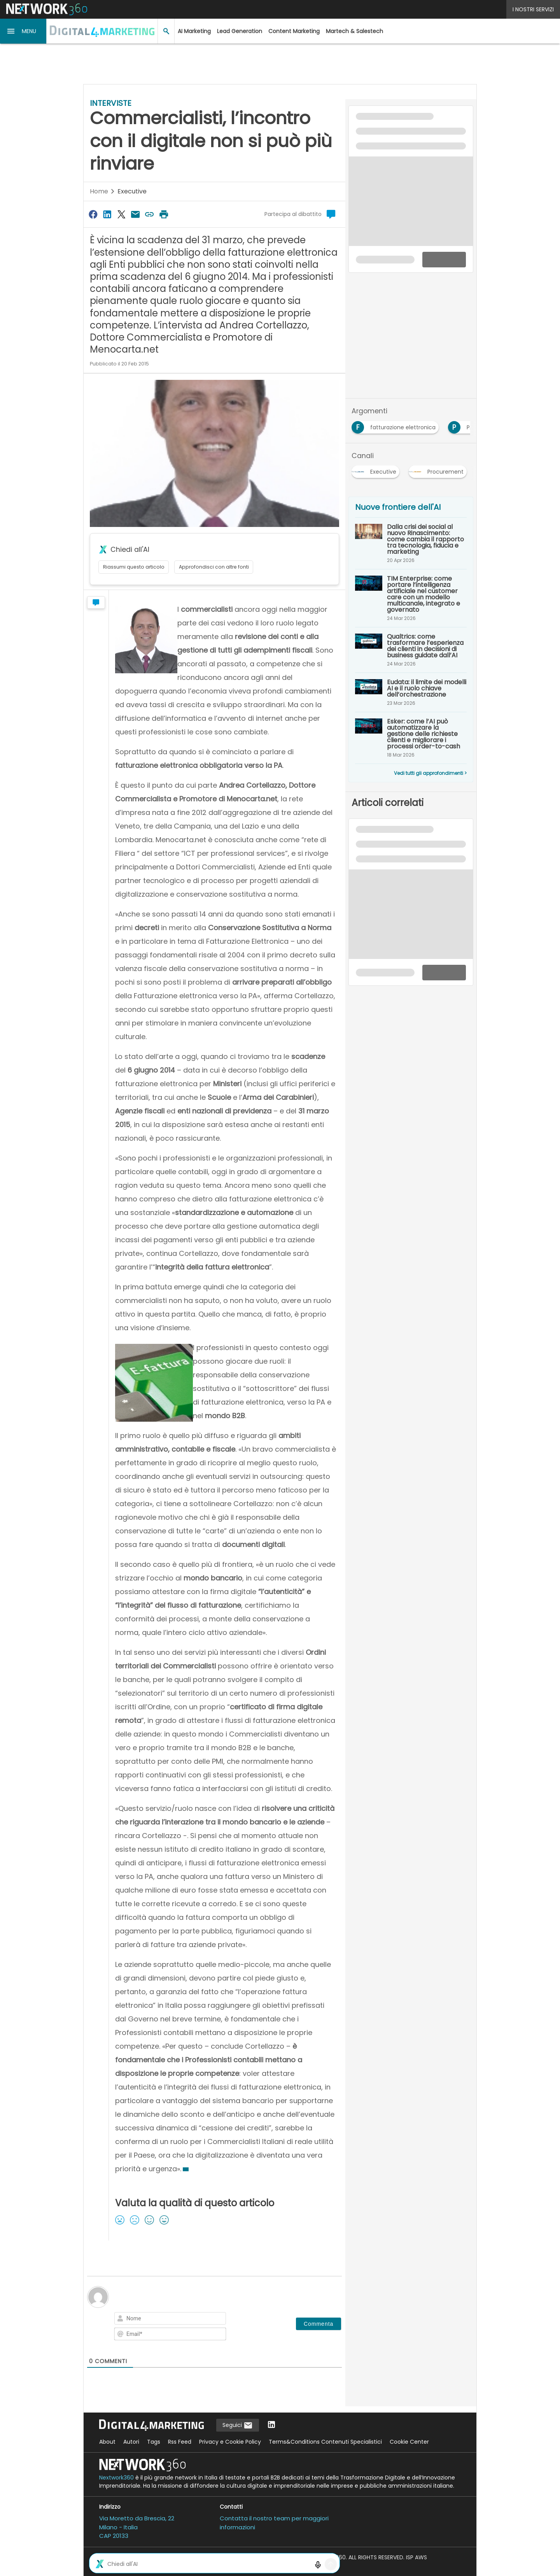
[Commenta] (318, 2324)
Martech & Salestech (354, 31)
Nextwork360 (116, 2477)
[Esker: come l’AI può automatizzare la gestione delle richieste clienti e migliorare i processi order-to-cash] (411, 737)
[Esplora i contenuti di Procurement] (439, 469)
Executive (132, 191)
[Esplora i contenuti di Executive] (377, 469)
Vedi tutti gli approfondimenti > (430, 773)
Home (99, 191)
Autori (131, 2442)
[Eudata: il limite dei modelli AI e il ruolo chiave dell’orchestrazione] (411, 692)
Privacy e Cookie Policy (230, 2442)
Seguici (237, 2425)
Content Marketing (294, 31)
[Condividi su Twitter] (121, 214)
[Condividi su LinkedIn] (107, 214)
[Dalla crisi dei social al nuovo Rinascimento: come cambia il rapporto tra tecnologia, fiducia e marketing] (411, 543)
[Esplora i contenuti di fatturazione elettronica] (397, 425)
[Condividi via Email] (135, 214)
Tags (153, 2442)
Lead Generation (239, 31)
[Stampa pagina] (164, 214)
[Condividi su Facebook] (93, 214)
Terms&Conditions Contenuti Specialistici (325, 2442)
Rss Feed (179, 2442)
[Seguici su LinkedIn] (271, 2425)
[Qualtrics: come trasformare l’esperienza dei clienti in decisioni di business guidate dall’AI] (411, 650)
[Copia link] (150, 214)
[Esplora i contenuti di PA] (464, 425)
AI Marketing (194, 31)
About (107, 2442)
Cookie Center (409, 2442)
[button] (23, 31)
